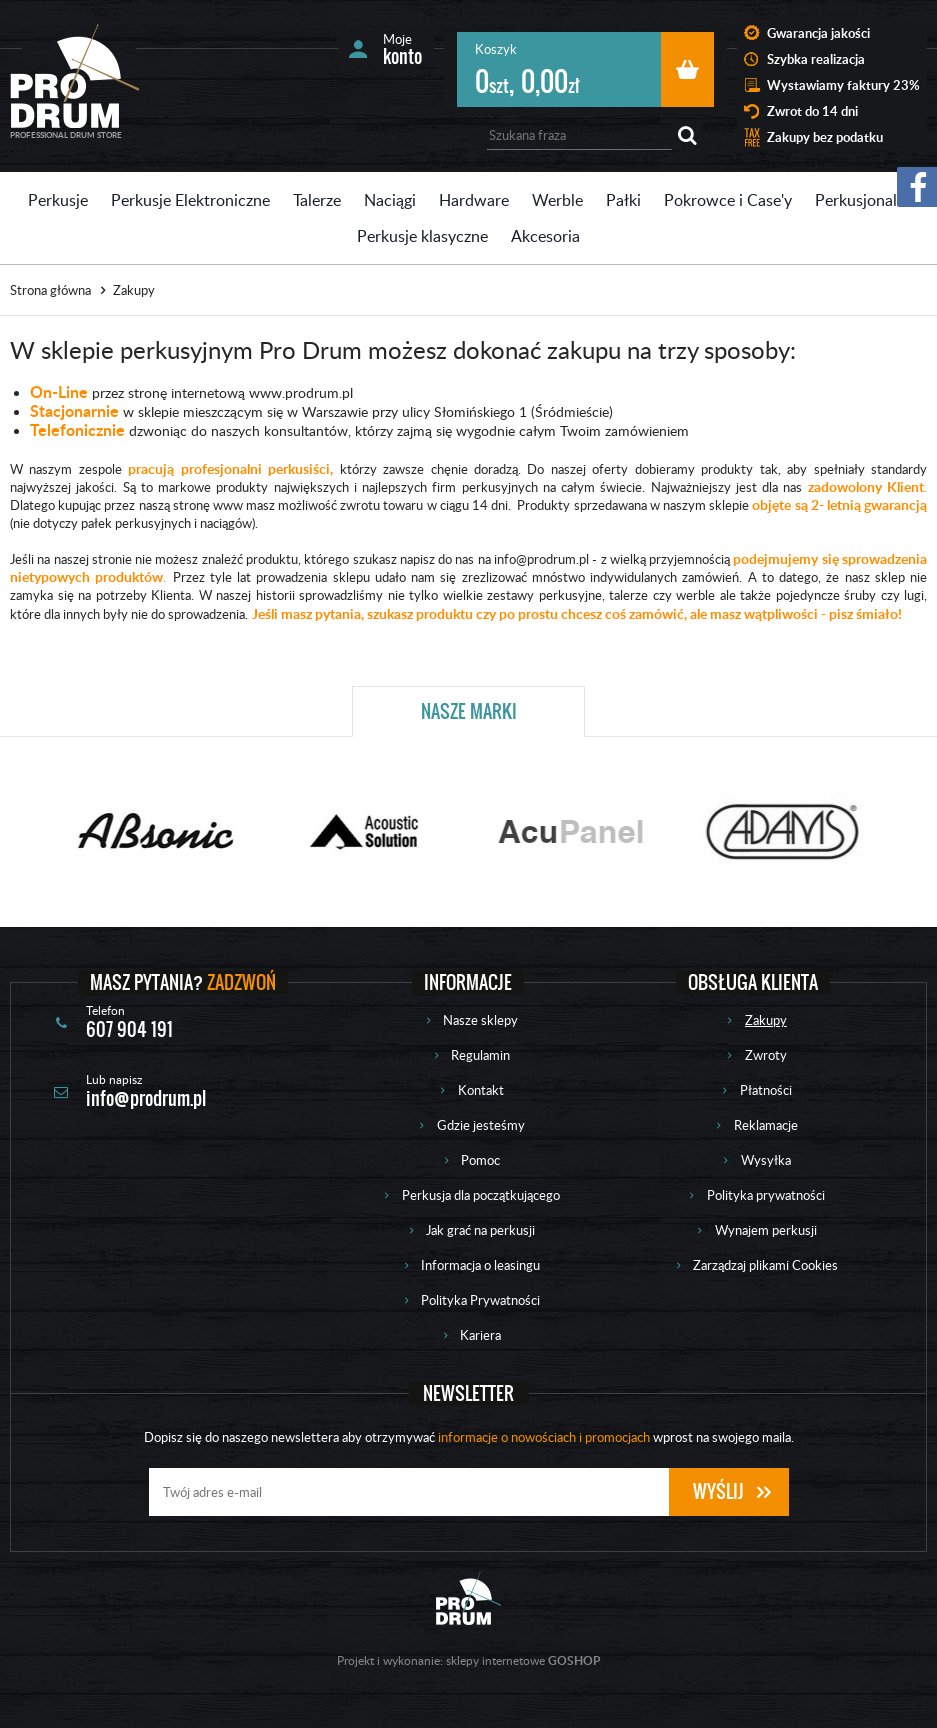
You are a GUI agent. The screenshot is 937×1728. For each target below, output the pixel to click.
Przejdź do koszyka (687, 69)
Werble (557, 200)
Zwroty (766, 1055)
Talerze (317, 200)
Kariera (480, 1335)
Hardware (474, 200)
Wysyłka (766, 1160)
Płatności (766, 1090)
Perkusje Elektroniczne (190, 200)
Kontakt (481, 1090)
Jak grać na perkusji (480, 1230)
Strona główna (50, 290)
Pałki (623, 200)
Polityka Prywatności (480, 1300)
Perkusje (58, 200)
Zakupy (766, 1020)
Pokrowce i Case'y (728, 200)
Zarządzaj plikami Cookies (765, 1265)
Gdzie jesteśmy (481, 1125)
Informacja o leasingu (480, 1265)
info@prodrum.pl (146, 1098)
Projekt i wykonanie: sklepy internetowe (468, 1660)
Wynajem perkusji (766, 1230)
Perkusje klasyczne (422, 236)
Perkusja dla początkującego (481, 1195)
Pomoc (480, 1160)
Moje (402, 49)
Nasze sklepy (480, 1020)
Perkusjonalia (862, 200)
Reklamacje (766, 1125)
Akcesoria (545, 236)
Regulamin (480, 1055)
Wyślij (718, 1491)
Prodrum (75, 76)
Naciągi (390, 200)
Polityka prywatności (766, 1195)
